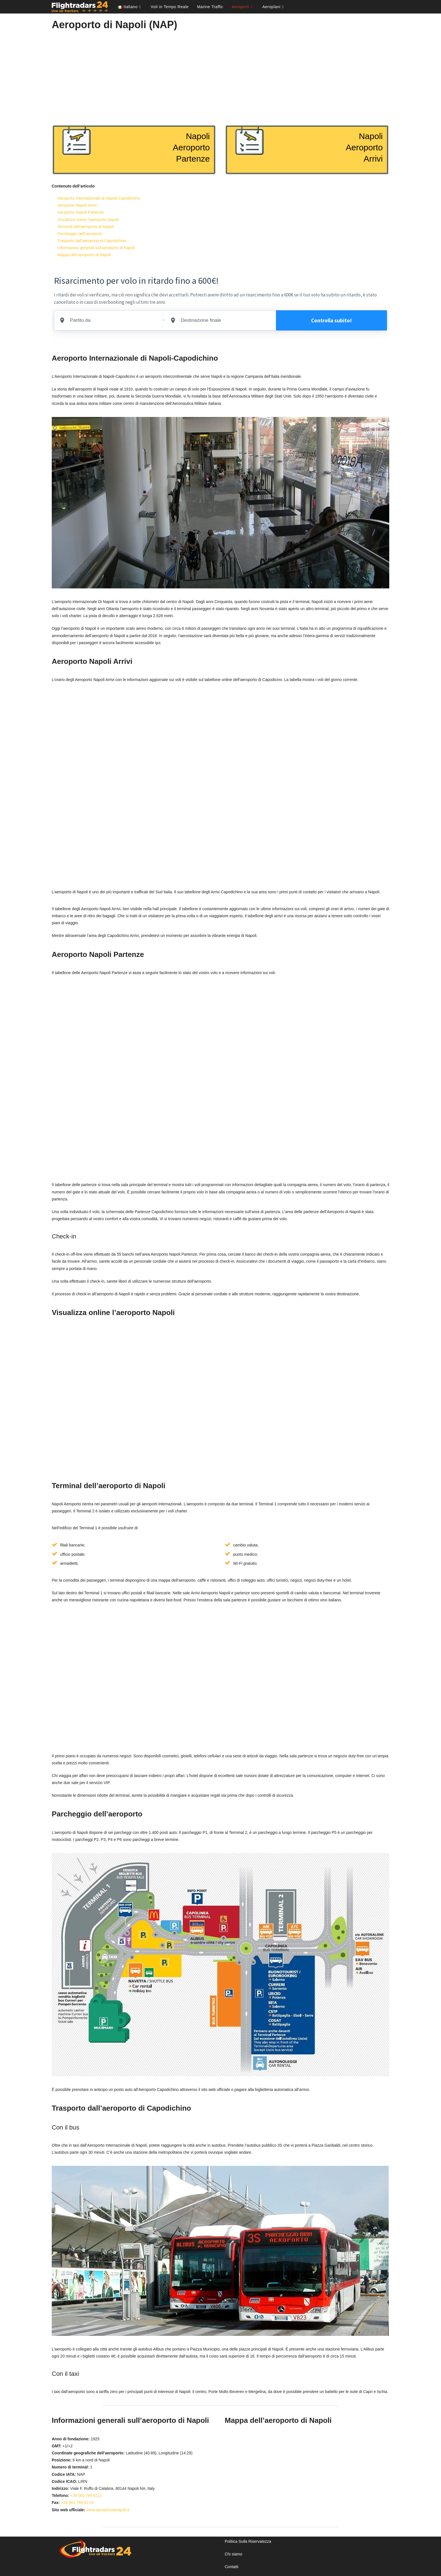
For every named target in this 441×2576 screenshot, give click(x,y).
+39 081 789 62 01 (77, 2502)
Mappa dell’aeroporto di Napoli (84, 255)
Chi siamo (233, 2554)
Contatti (231, 2566)
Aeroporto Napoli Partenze (80, 212)
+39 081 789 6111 (86, 2495)
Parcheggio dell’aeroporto (79, 233)
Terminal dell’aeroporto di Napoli (85, 226)
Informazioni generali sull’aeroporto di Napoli (96, 247)
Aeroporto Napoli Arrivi (77, 205)
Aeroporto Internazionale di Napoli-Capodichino (98, 198)
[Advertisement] (220, 75)
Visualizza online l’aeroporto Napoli (88, 219)
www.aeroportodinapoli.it (107, 2510)
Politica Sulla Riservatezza (248, 2541)
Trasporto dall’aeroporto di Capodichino (91, 240)
